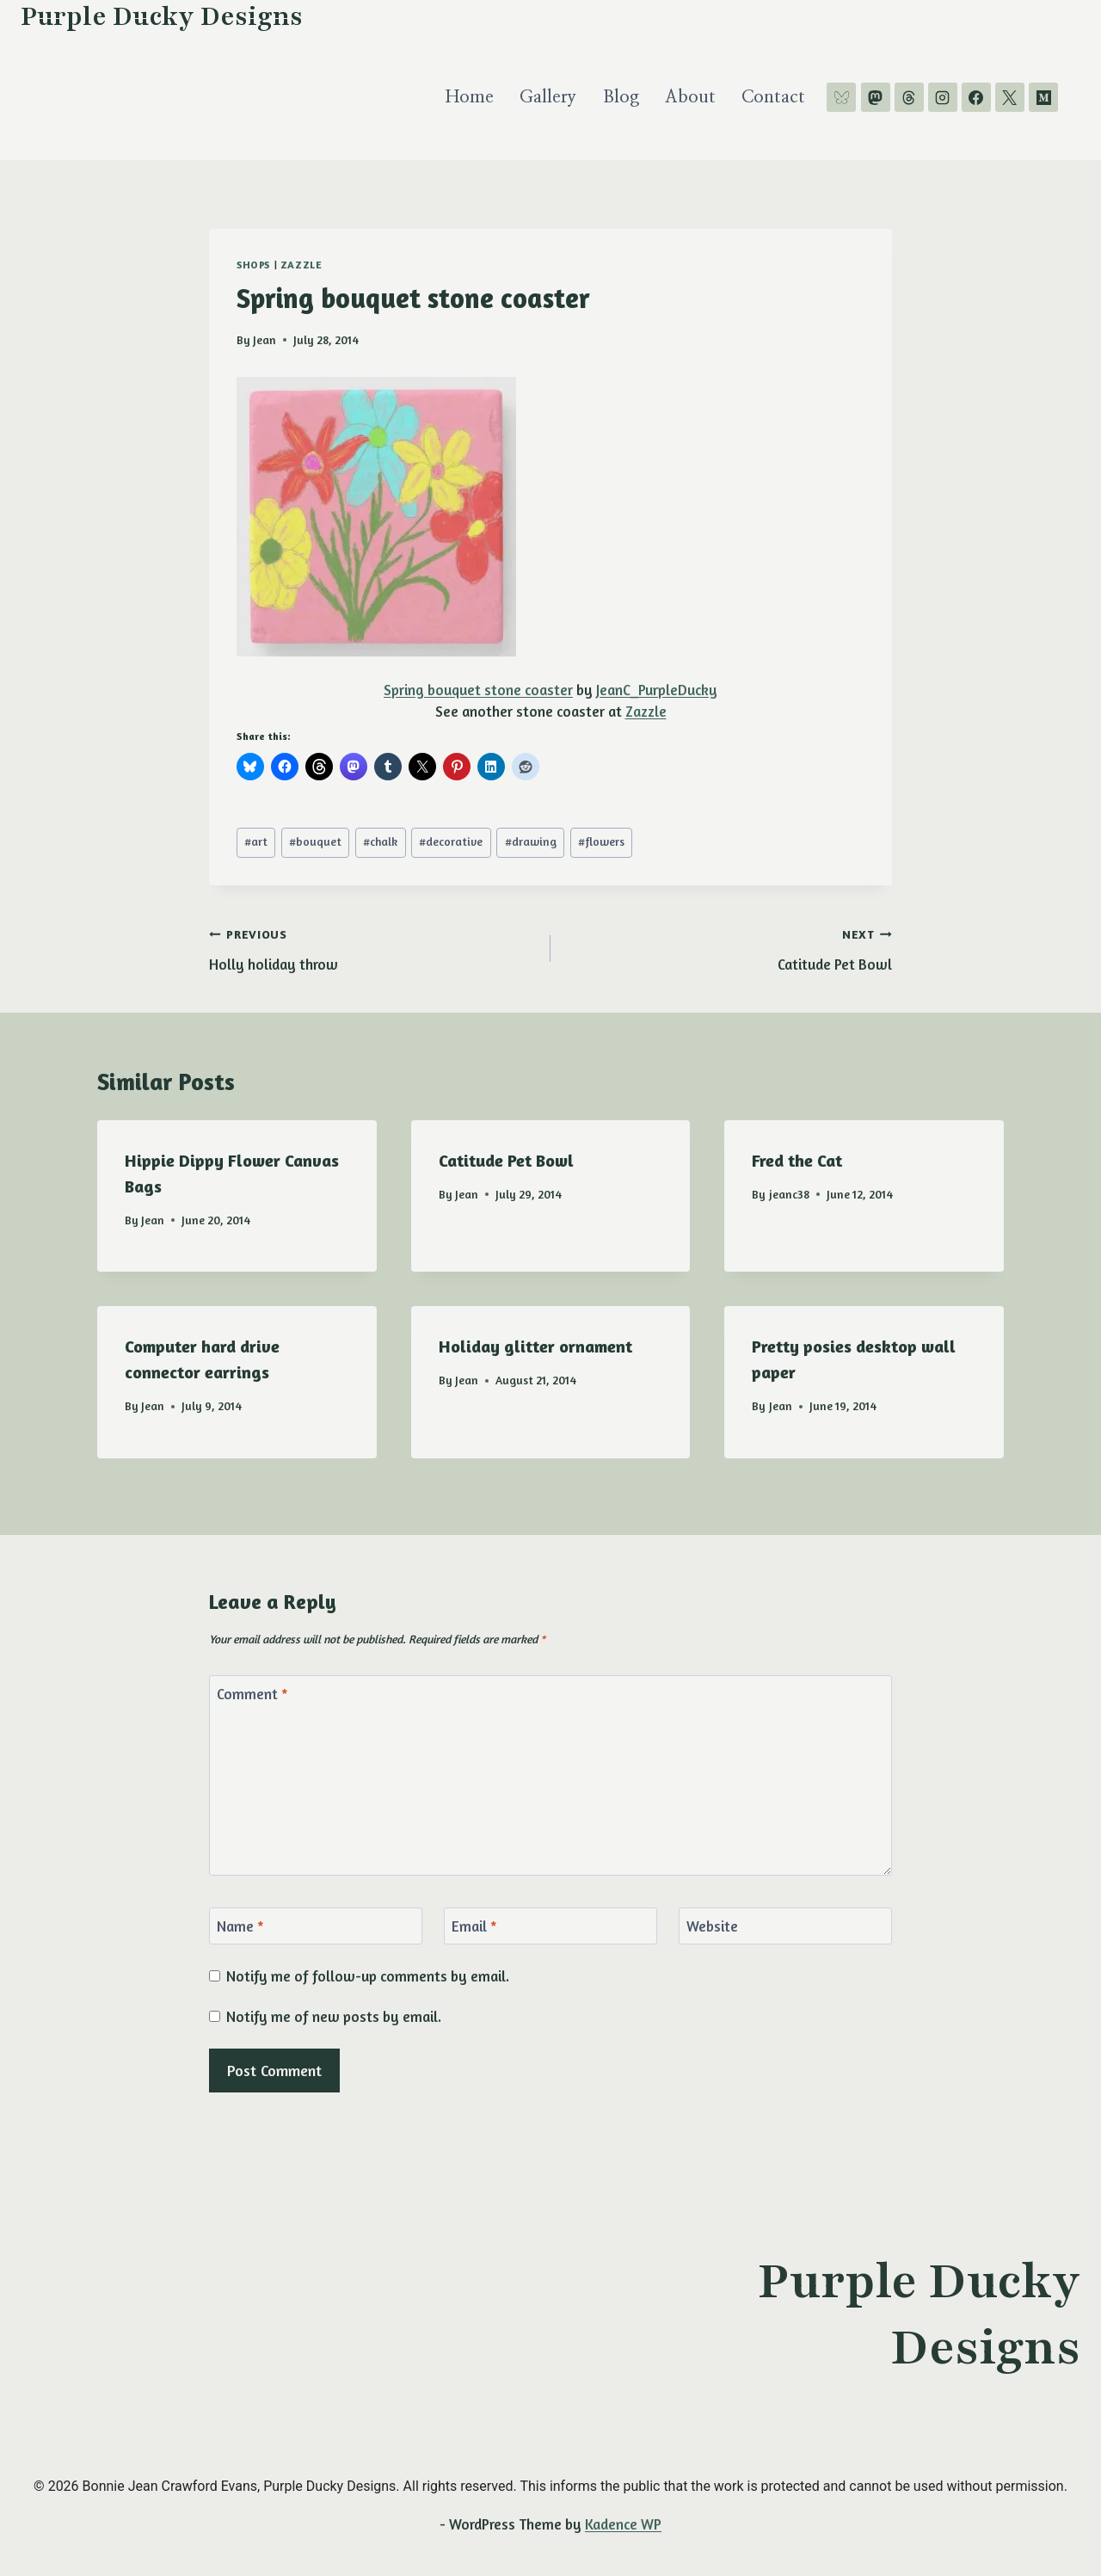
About (690, 97)
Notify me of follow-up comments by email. (367, 1976)
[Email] (550, 1925)
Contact (773, 97)
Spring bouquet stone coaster (478, 690)
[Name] (315, 1925)
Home (470, 97)
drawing (531, 841)
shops (253, 264)
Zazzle (301, 264)
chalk (380, 841)
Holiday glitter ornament (535, 1346)
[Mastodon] (875, 97)
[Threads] (909, 97)
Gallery (548, 97)
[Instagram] (942, 97)
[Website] (785, 1925)
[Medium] (1043, 97)
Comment (252, 1694)
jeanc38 (789, 1194)
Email (474, 1926)
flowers (601, 841)
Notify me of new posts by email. (333, 2016)
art (256, 841)
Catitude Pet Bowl (728, 947)
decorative (451, 841)
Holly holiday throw (372, 947)
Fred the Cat (797, 1160)
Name (240, 1926)
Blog (621, 97)
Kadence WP (623, 2524)
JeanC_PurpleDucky (656, 690)
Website (712, 1926)
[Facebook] (976, 97)
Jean (264, 340)
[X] (1009, 97)
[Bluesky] (841, 97)
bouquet (315, 841)
